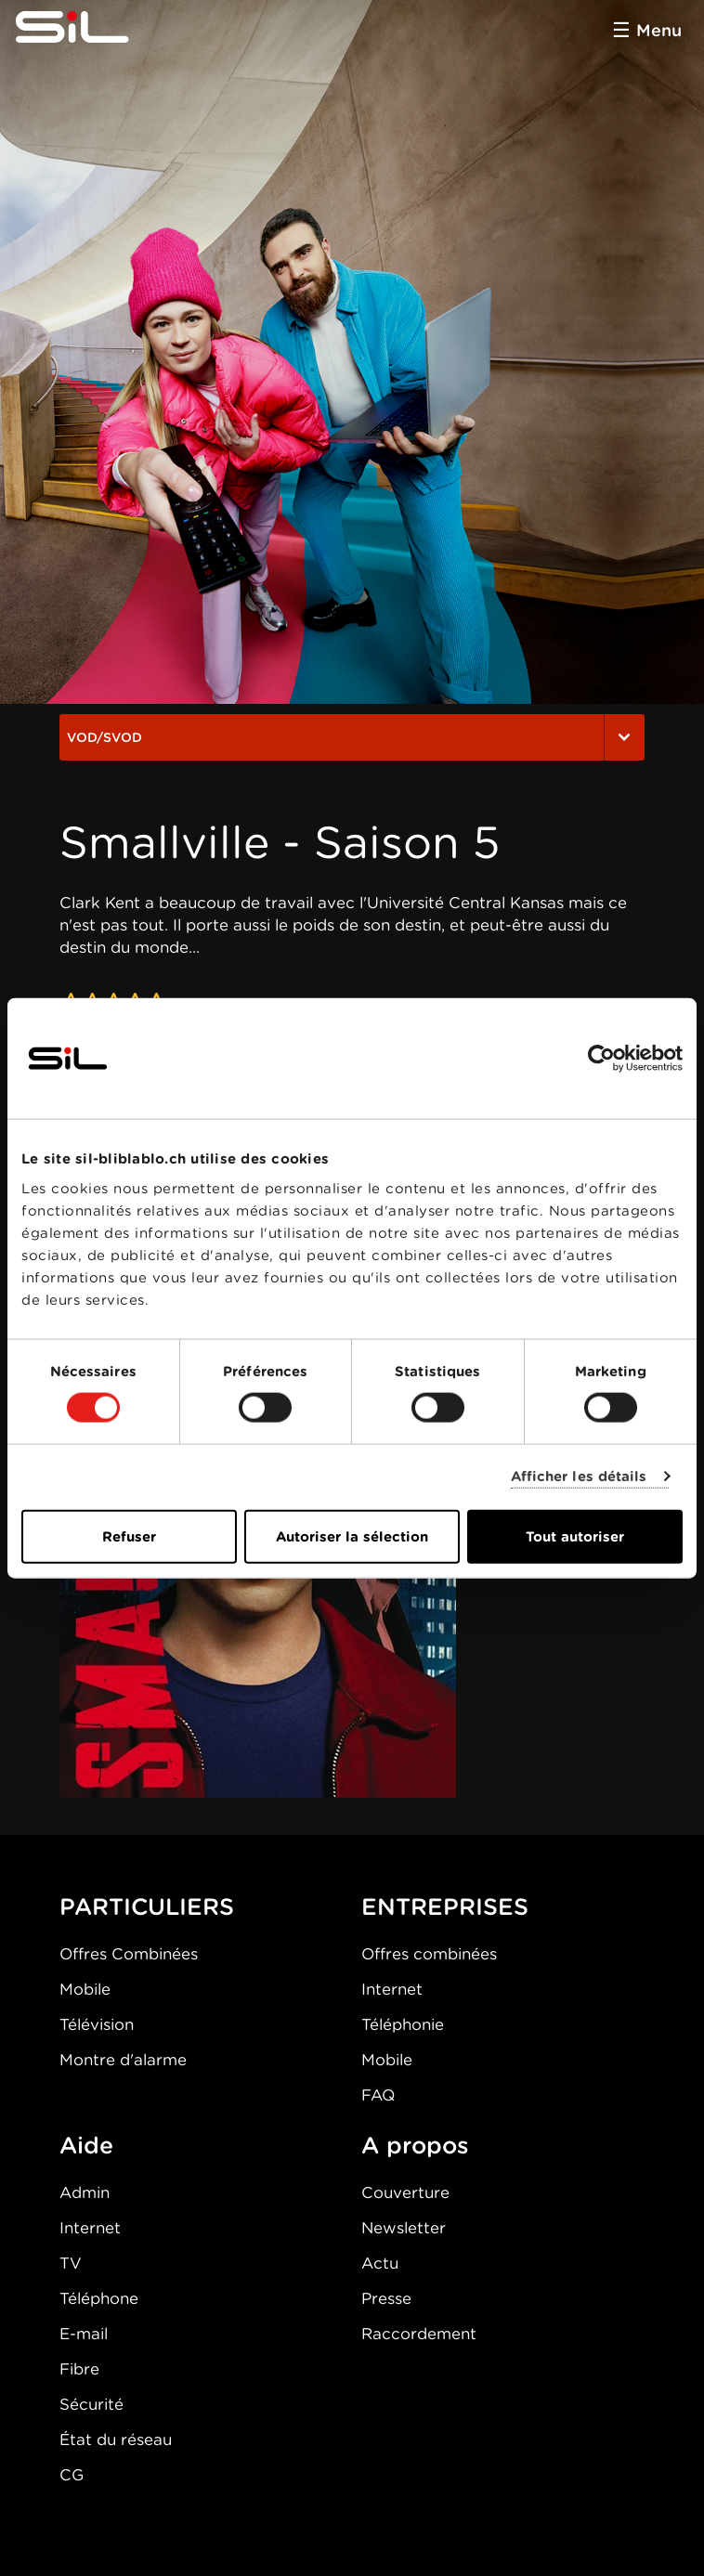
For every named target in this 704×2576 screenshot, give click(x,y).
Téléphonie (402, 2024)
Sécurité (91, 2404)
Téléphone (98, 2298)
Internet (392, 1989)
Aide (86, 2145)
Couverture (405, 2192)
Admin (84, 2192)
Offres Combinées (128, 1954)
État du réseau (115, 2439)
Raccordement (418, 2333)
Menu (659, 30)
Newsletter (403, 2227)
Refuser (129, 1536)
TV (70, 2263)
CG (71, 2474)
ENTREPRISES (444, 1906)
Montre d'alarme (123, 2059)
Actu (379, 2263)
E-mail (83, 2333)
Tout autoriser (575, 1536)
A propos (415, 2145)
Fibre (79, 2369)
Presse (386, 2298)
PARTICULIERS (146, 1906)
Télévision (96, 2024)
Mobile (85, 1989)
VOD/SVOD (352, 737)
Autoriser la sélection (352, 1536)
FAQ (378, 2095)
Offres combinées (429, 1954)
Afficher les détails (579, 1476)
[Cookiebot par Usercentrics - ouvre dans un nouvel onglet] (601, 1059)
